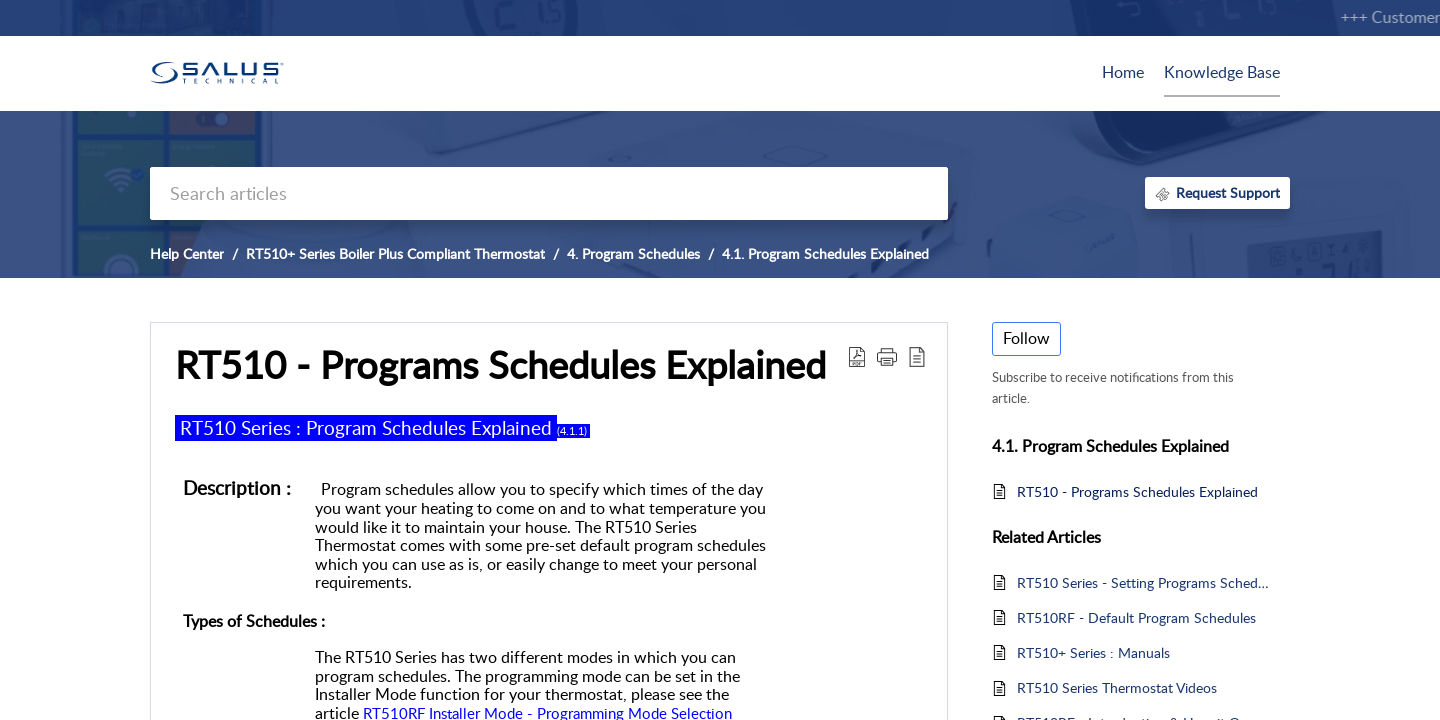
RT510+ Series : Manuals (1093, 652)
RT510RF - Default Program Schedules (1136, 617)
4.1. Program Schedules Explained (825, 253)
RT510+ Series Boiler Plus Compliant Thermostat (395, 253)
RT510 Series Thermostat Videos (1117, 687)
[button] (887, 356)
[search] (549, 193)
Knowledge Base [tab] (1222, 72)
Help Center (187, 253)
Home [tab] (1123, 72)
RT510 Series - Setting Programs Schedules (1143, 582)
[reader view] (917, 356)
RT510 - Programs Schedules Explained (500, 365)
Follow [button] (1026, 338)
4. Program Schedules (633, 253)
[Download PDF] (857, 356)
